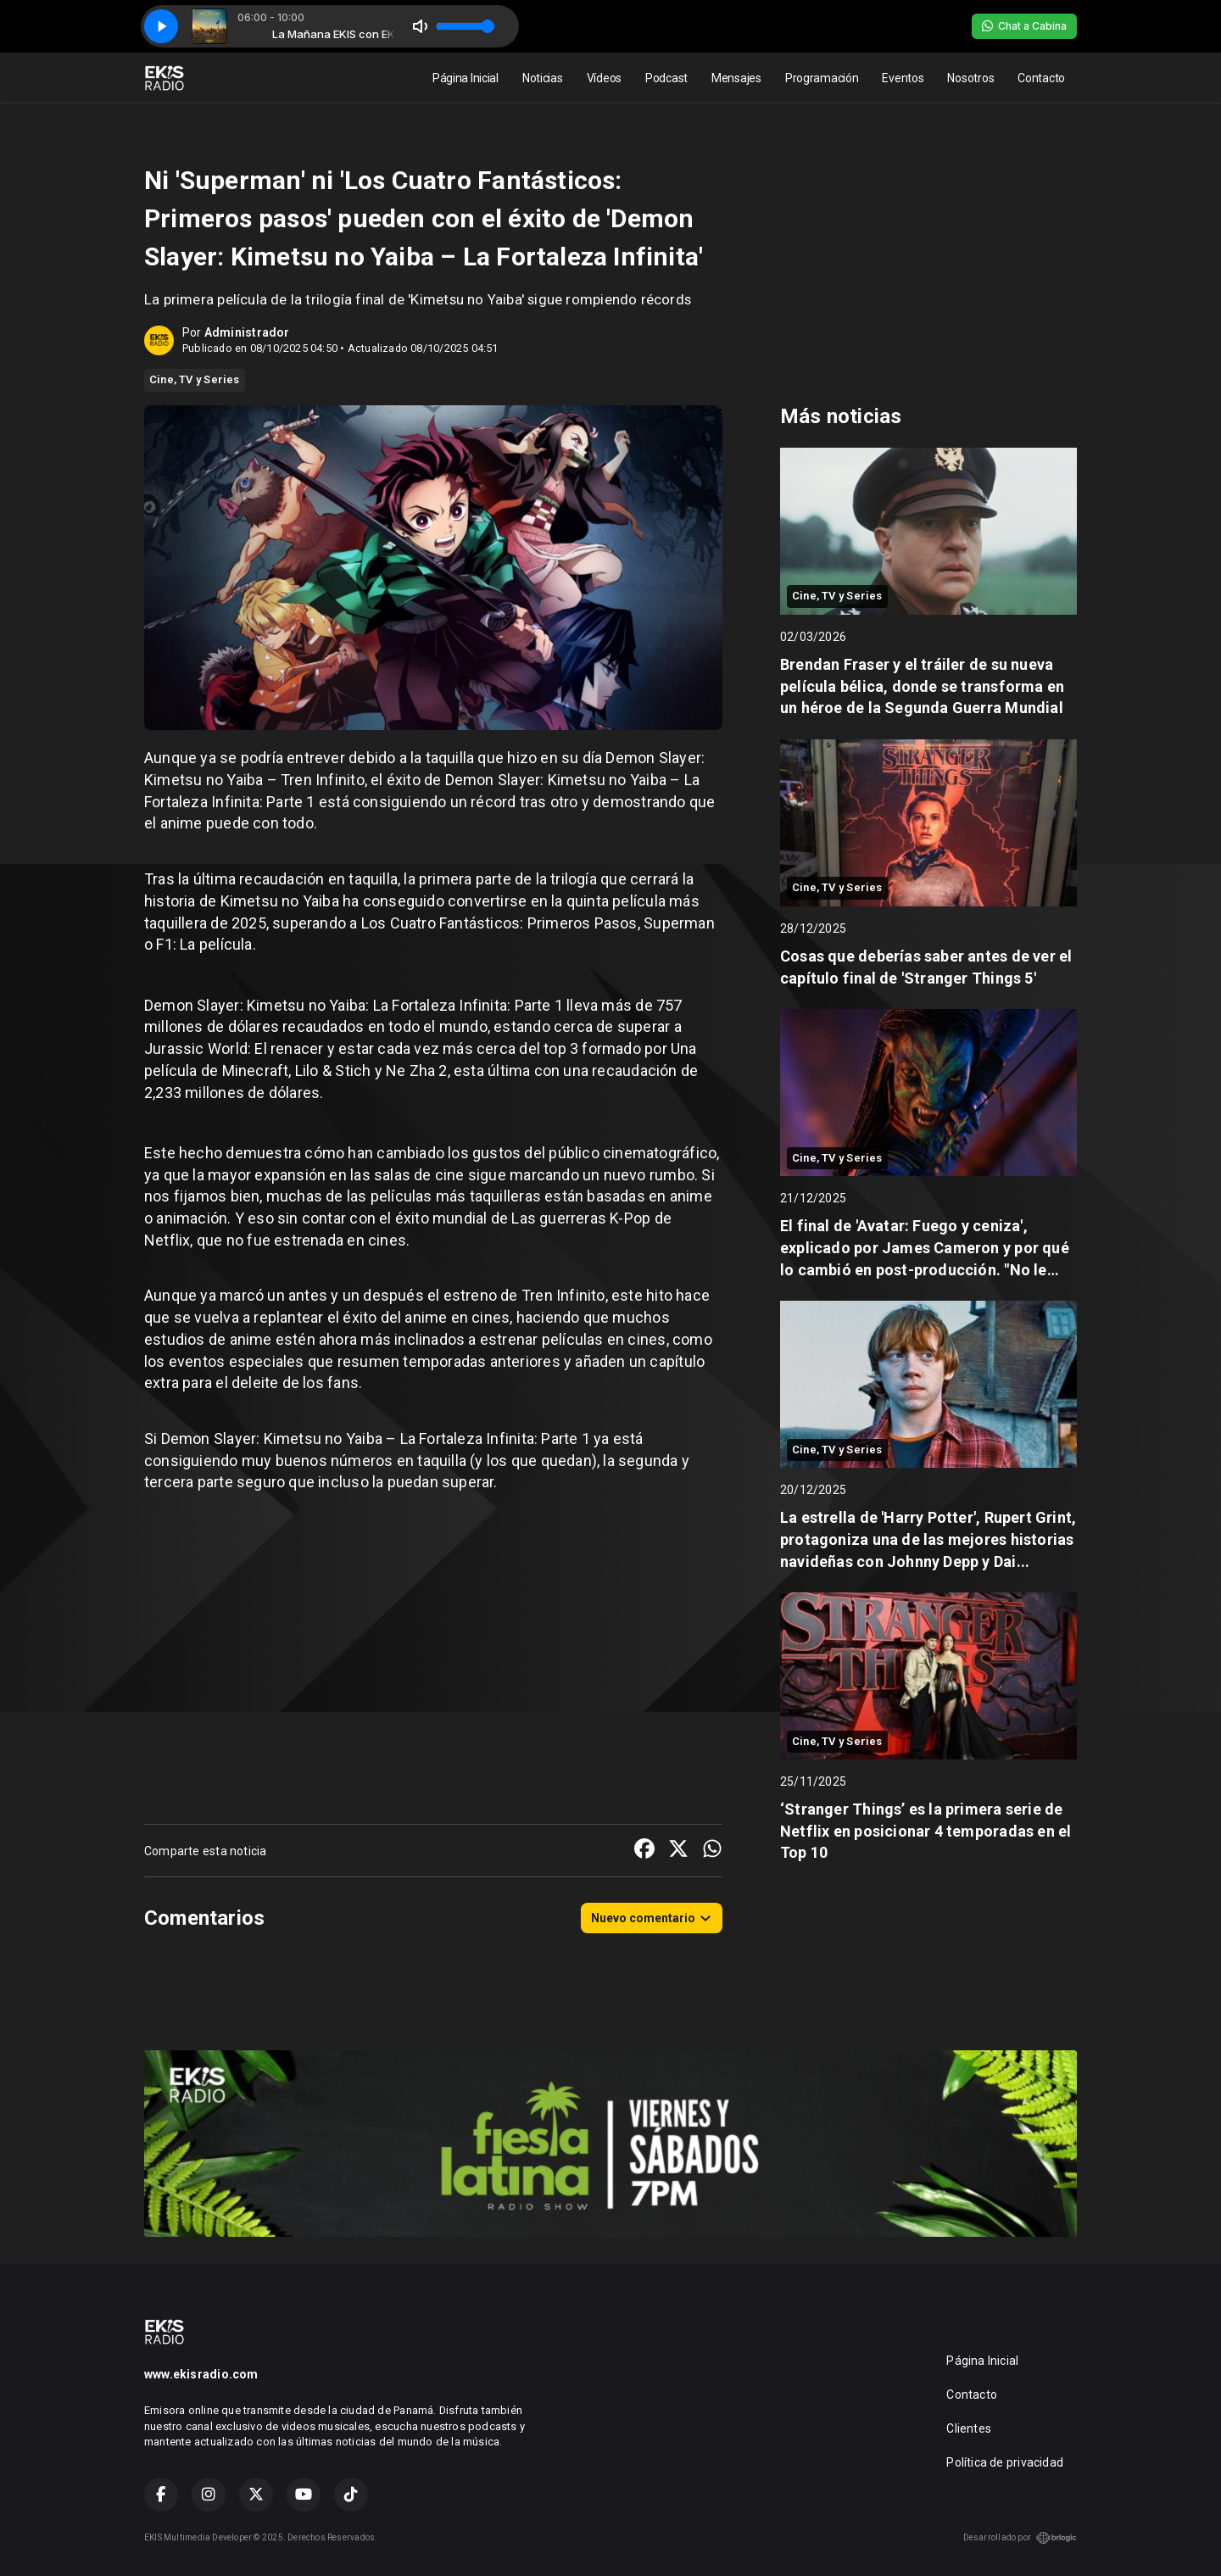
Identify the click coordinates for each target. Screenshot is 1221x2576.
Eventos (902, 78)
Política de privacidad (1004, 2462)
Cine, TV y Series (194, 379)
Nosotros (970, 78)
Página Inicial (465, 78)
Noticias (542, 78)
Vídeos (604, 78)
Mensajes (736, 78)
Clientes (968, 2428)
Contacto (1041, 78)
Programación (822, 78)
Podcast (666, 78)
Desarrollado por (1020, 2538)
